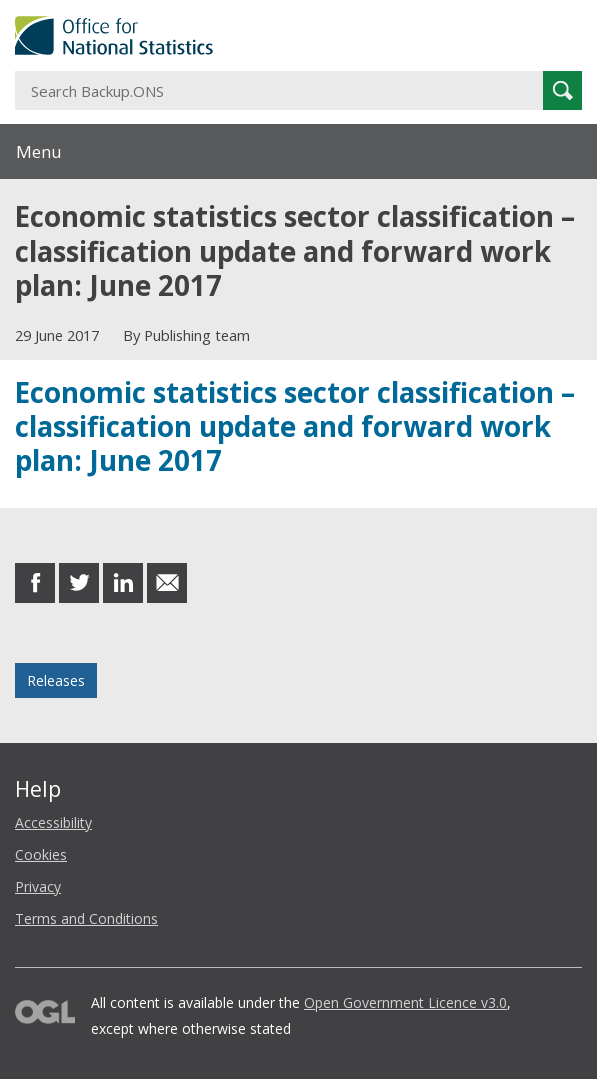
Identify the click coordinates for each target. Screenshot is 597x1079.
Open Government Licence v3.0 (405, 1002)
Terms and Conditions (86, 918)
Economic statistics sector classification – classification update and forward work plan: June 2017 (295, 426)
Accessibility (53, 822)
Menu (39, 151)
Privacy (38, 886)
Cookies (41, 854)
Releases (56, 680)
